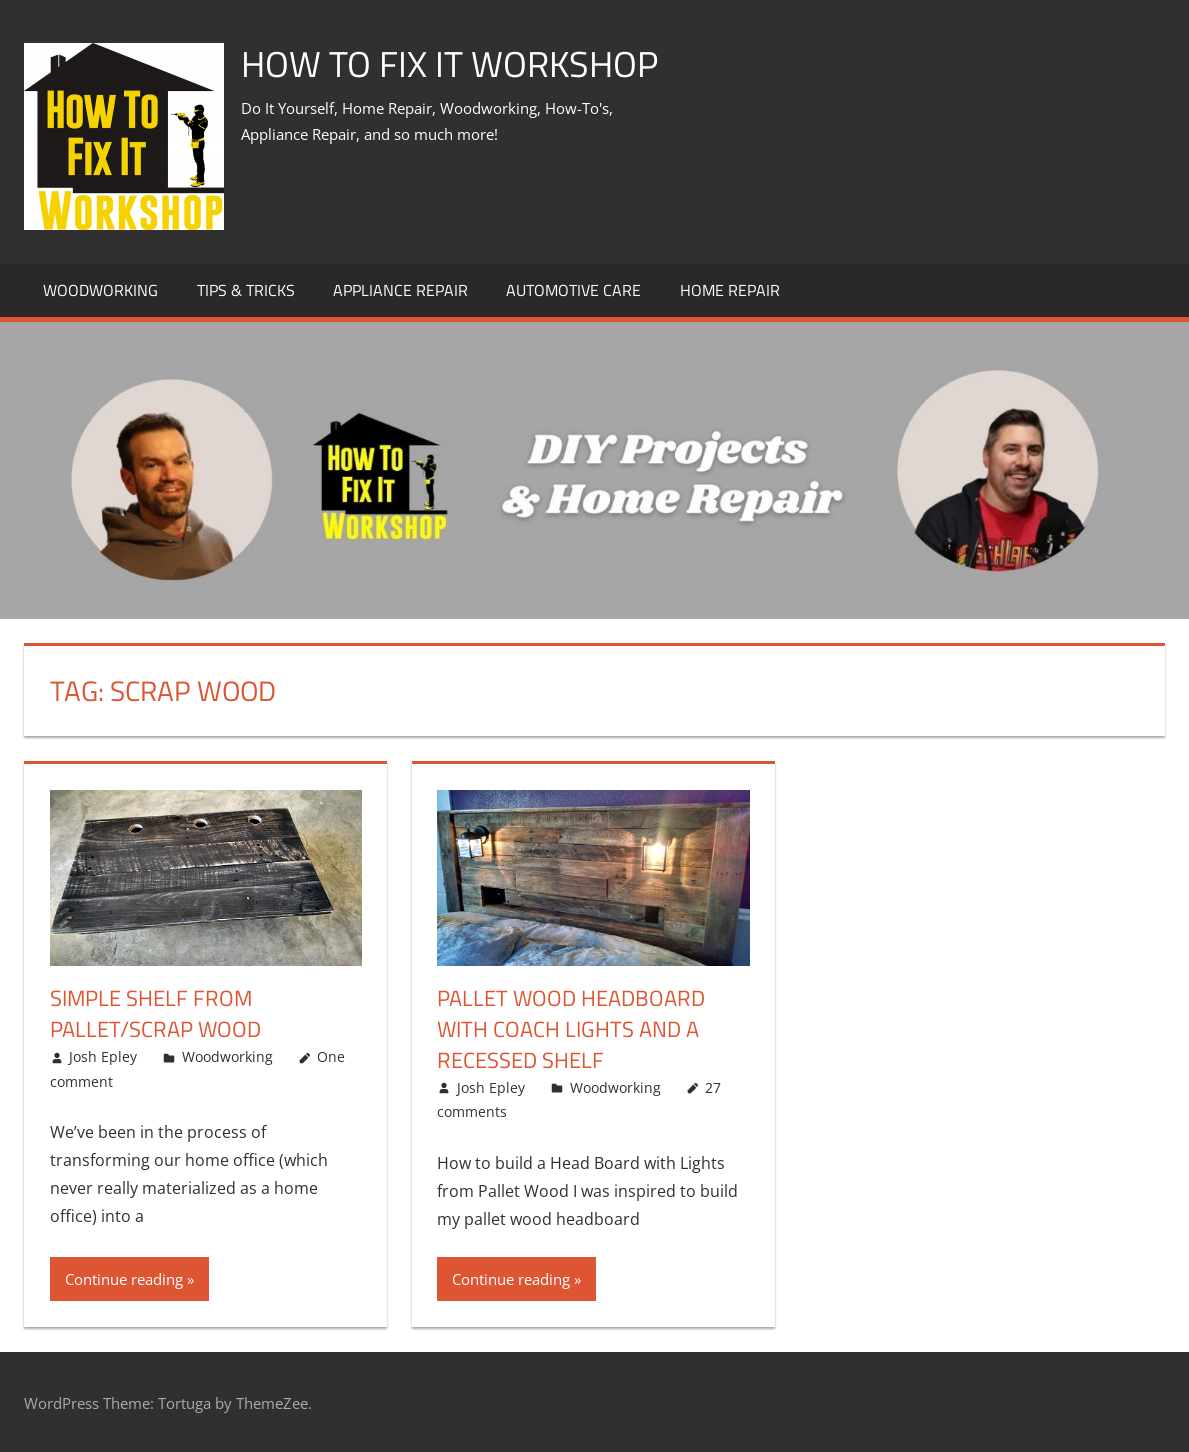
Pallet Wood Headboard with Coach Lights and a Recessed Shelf (571, 1029)
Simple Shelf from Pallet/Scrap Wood (155, 1013)
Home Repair (730, 290)
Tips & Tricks (246, 290)
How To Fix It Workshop (449, 63)
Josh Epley (103, 1056)
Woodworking (100, 290)
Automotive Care (573, 290)
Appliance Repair (400, 290)
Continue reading (124, 1279)
